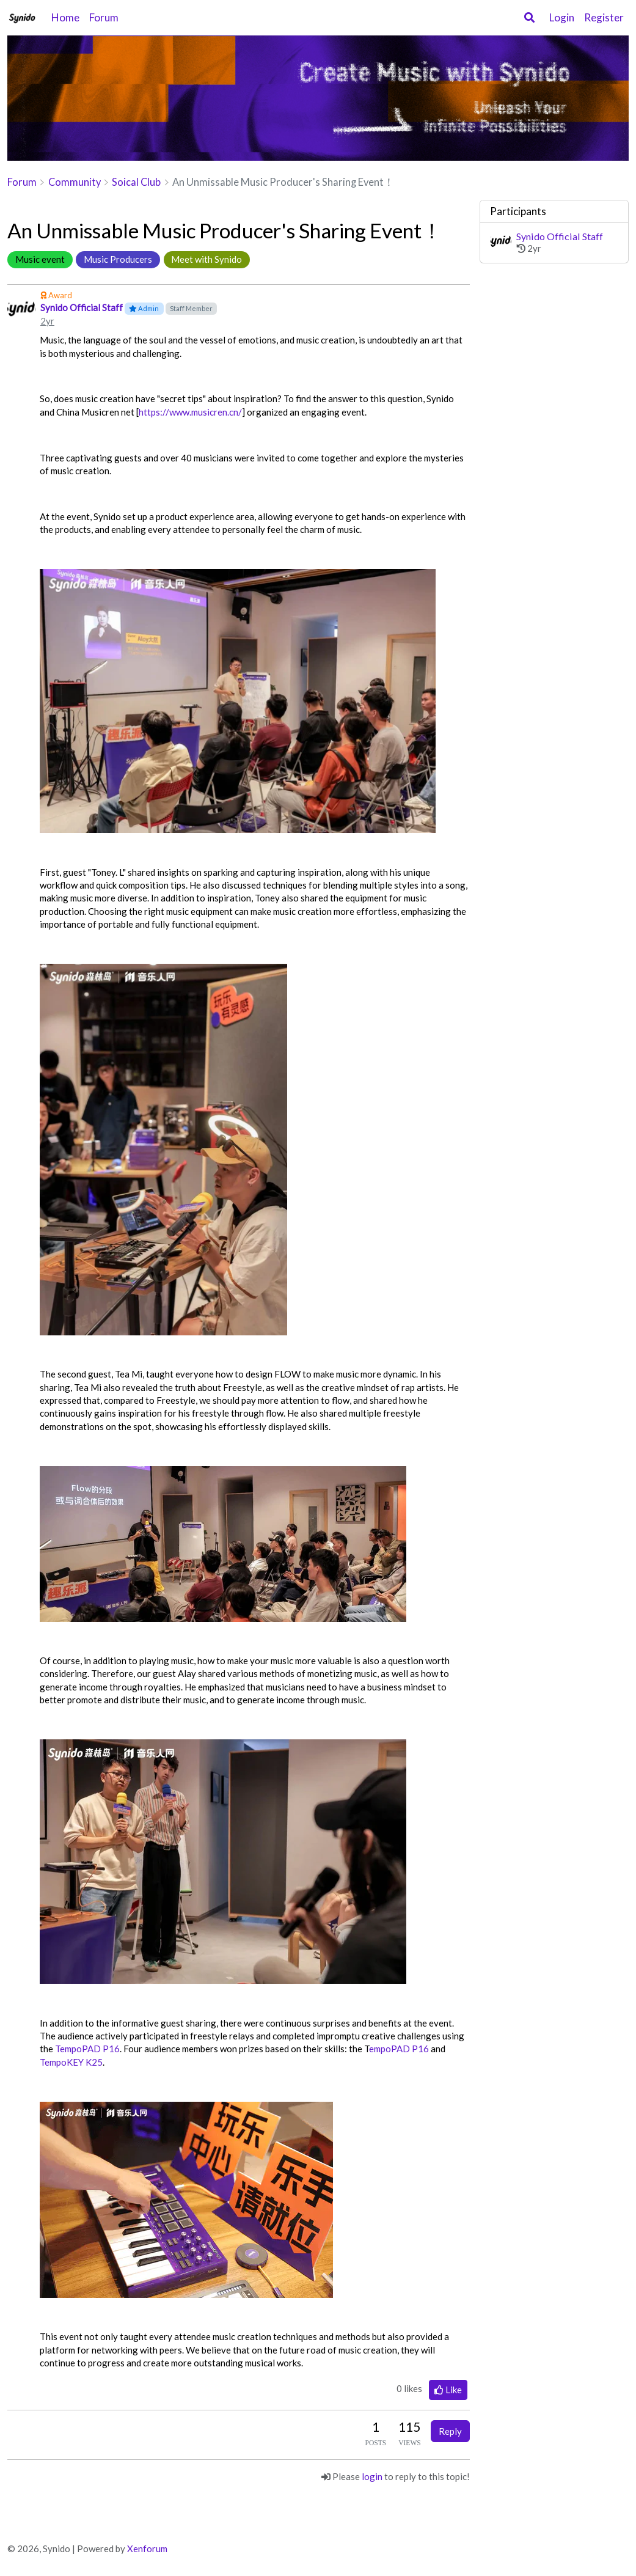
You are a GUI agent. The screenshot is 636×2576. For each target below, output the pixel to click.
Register (604, 17)
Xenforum (147, 2548)
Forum (104, 17)
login (372, 2476)
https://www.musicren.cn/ (190, 411)
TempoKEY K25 (71, 2062)
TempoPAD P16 (87, 2048)
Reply (450, 2431)
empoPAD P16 (399, 2048)
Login (561, 17)
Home (65, 17)
